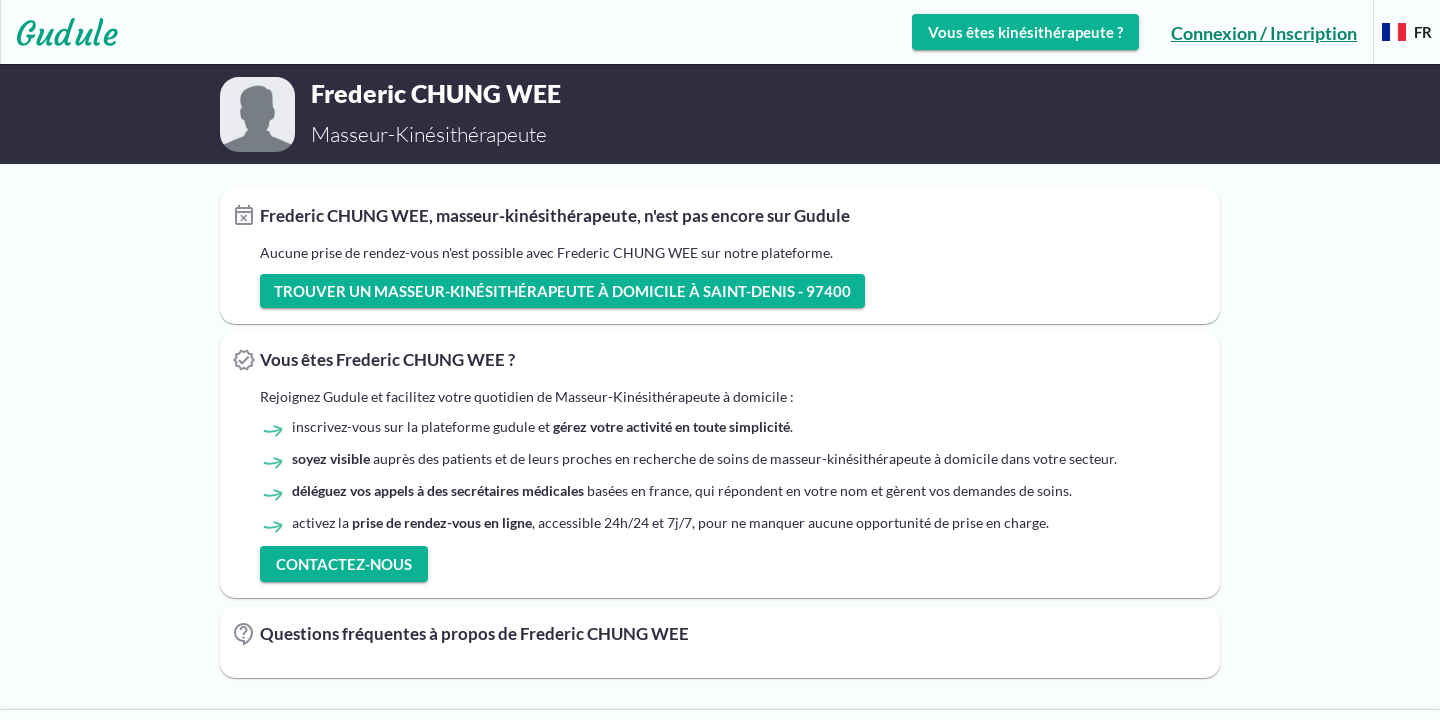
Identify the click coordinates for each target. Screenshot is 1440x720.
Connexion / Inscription (1264, 33)
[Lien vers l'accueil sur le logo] (59, 32)
